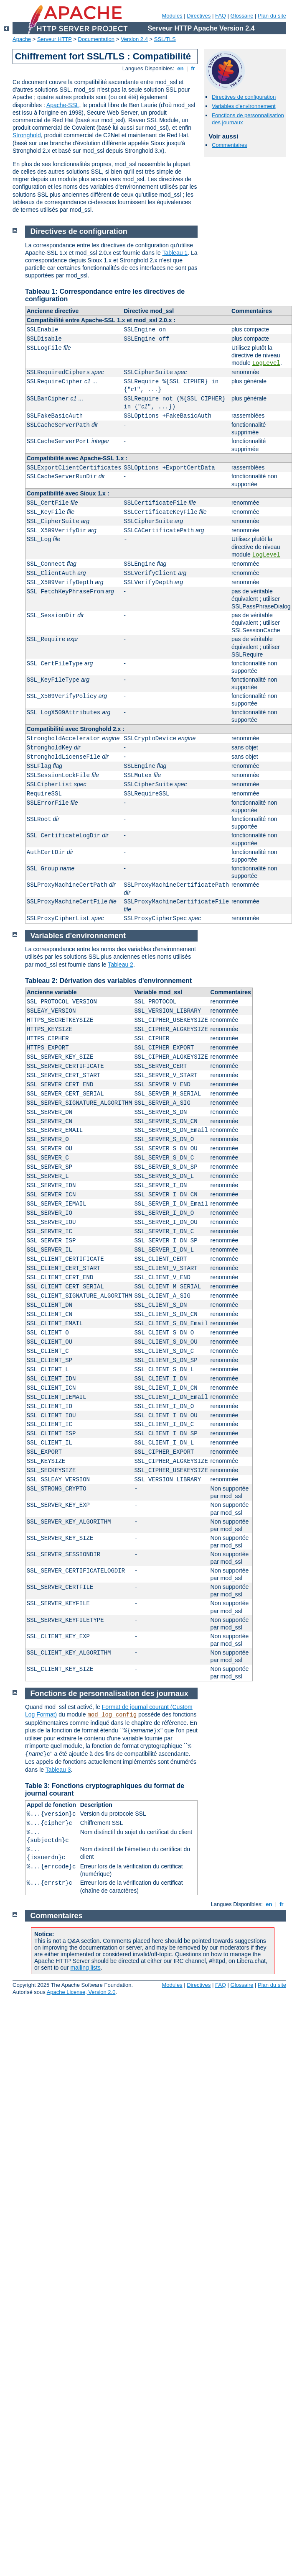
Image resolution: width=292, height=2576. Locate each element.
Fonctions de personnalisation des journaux (109, 1693)
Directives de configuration (244, 97)
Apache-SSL (62, 105)
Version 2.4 (134, 39)
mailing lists (85, 1967)
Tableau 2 (120, 964)
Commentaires (229, 145)
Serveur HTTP (54, 39)
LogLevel (266, 363)
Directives (199, 16)
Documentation (96, 39)
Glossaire (242, 16)
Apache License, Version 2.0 (81, 1992)
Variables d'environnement (244, 106)
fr (193, 68)
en (180, 68)
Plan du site (272, 16)
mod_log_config (112, 1714)
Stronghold (27, 135)
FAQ (220, 16)
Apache (22, 39)
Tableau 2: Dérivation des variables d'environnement (108, 980)
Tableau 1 (175, 252)
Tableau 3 (58, 1769)
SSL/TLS (165, 39)
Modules (172, 16)
